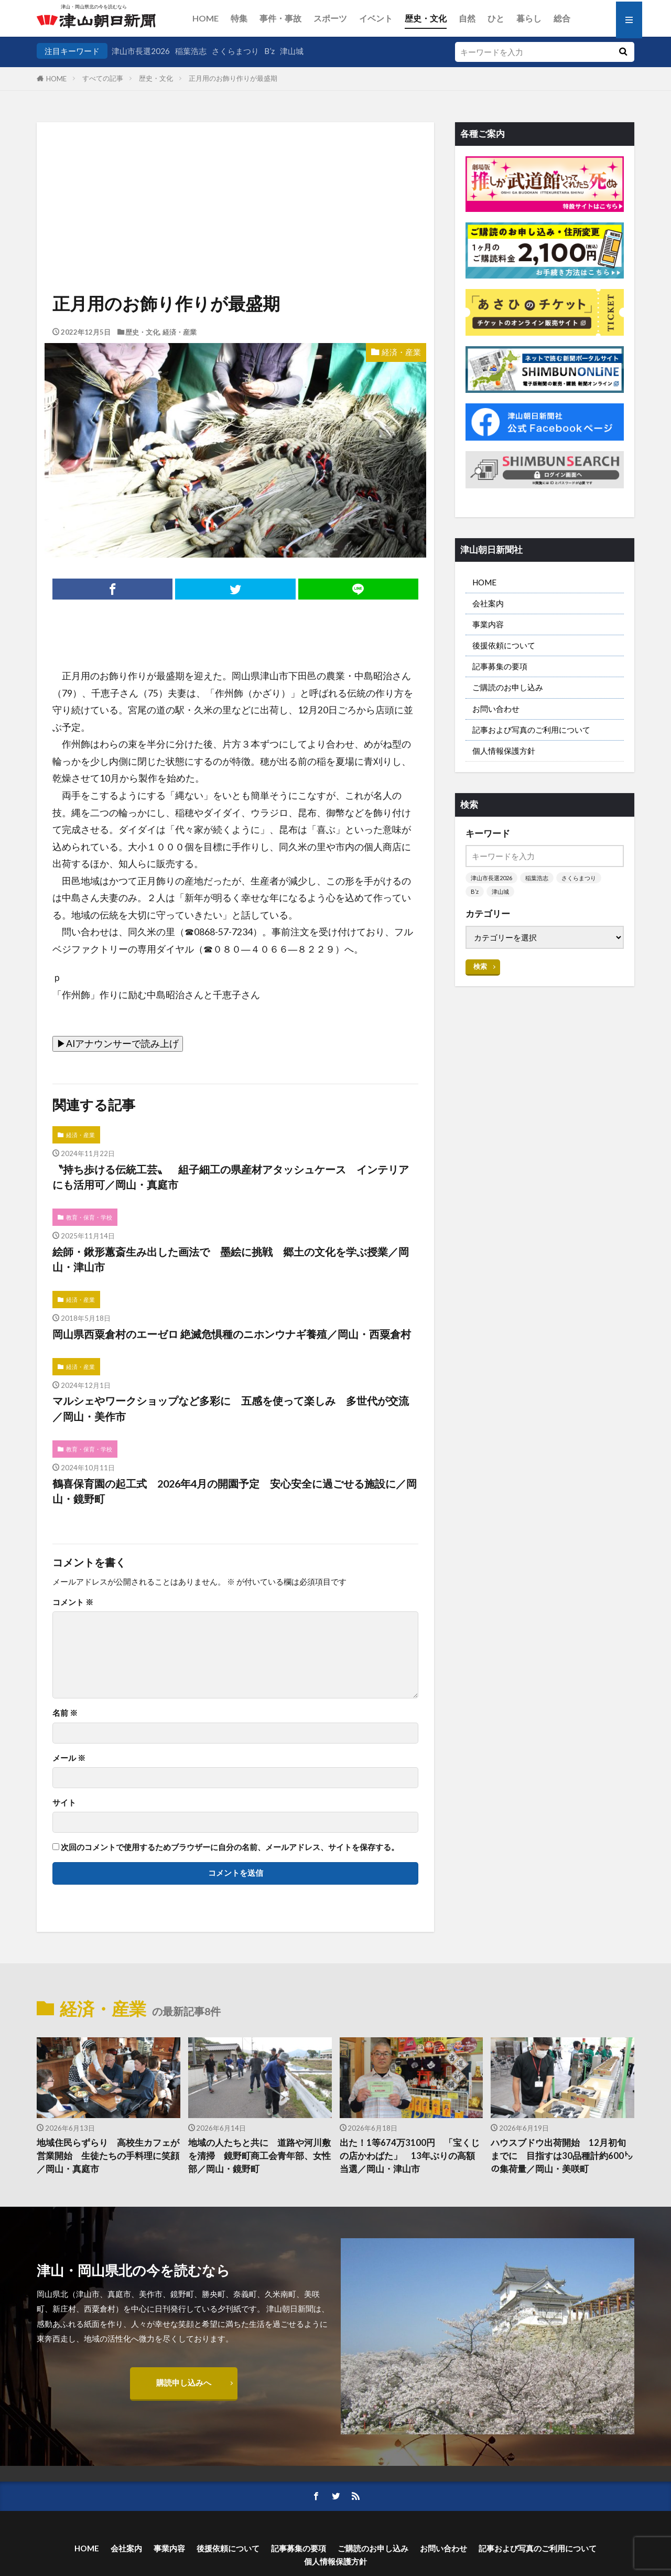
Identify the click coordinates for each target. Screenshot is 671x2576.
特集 (239, 18)
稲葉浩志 (191, 51)
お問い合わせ (496, 708)
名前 (65, 1713)
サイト (64, 1803)
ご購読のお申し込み (507, 687)
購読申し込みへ (183, 2382)
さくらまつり (235, 51)
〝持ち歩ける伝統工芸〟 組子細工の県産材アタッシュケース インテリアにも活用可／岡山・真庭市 (230, 1177)
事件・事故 (280, 18)
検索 (480, 966)
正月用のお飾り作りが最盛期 (233, 78)
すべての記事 (102, 78)
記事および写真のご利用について (531, 729)
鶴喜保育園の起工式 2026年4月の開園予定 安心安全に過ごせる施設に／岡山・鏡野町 (234, 1491)
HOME (205, 18)
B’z (269, 51)
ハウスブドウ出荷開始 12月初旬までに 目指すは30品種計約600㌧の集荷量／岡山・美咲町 (562, 2155)
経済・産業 (180, 332)
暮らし (529, 18)
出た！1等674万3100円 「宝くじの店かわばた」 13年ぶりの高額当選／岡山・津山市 (410, 2155)
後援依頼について (503, 645)
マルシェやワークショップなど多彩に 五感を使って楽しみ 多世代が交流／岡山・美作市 (230, 1408)
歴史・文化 (426, 18)
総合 (562, 18)
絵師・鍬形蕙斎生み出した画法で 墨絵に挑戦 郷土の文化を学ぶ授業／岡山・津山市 (230, 1259)
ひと (496, 18)
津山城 (292, 51)
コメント (72, 1602)
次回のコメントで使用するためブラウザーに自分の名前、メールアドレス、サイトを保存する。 (230, 1847)
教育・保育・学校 (89, 1217)
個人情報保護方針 (503, 750)
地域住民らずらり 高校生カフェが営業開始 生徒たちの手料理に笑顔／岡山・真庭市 (108, 2155)
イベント (376, 18)
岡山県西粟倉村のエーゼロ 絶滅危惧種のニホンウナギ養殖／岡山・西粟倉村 (231, 1334)
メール (68, 1758)
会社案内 (488, 603)
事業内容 (488, 624)
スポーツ (330, 18)
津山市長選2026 (141, 51)
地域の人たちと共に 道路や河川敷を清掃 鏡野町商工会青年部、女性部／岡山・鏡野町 (259, 2155)
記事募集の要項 (499, 666)
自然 (467, 18)
